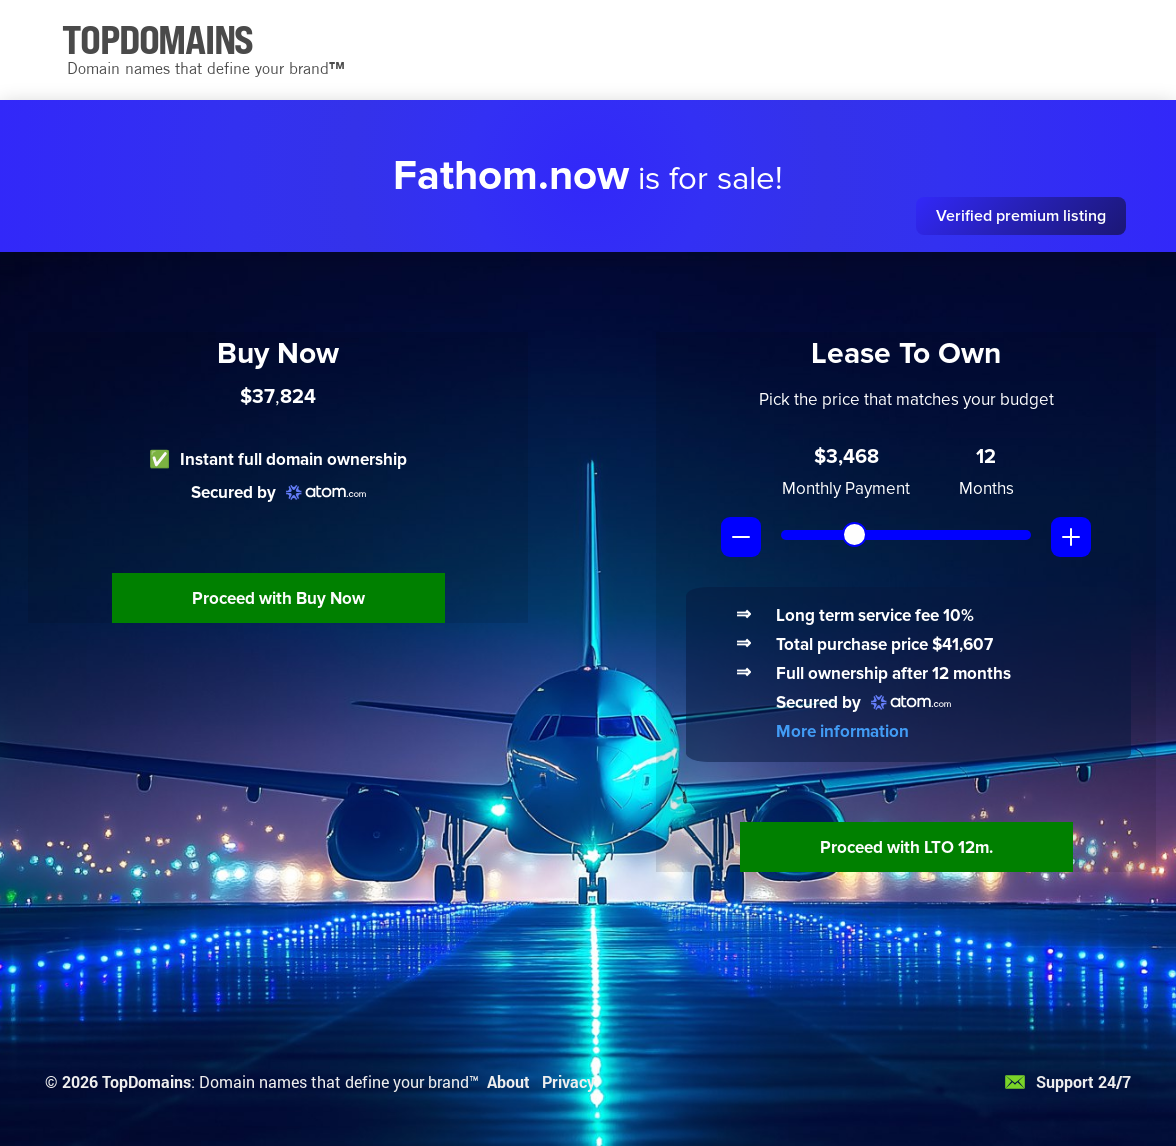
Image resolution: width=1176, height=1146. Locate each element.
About (508, 1081)
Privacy (568, 1081)
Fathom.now (511, 176)
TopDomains (146, 1081)
